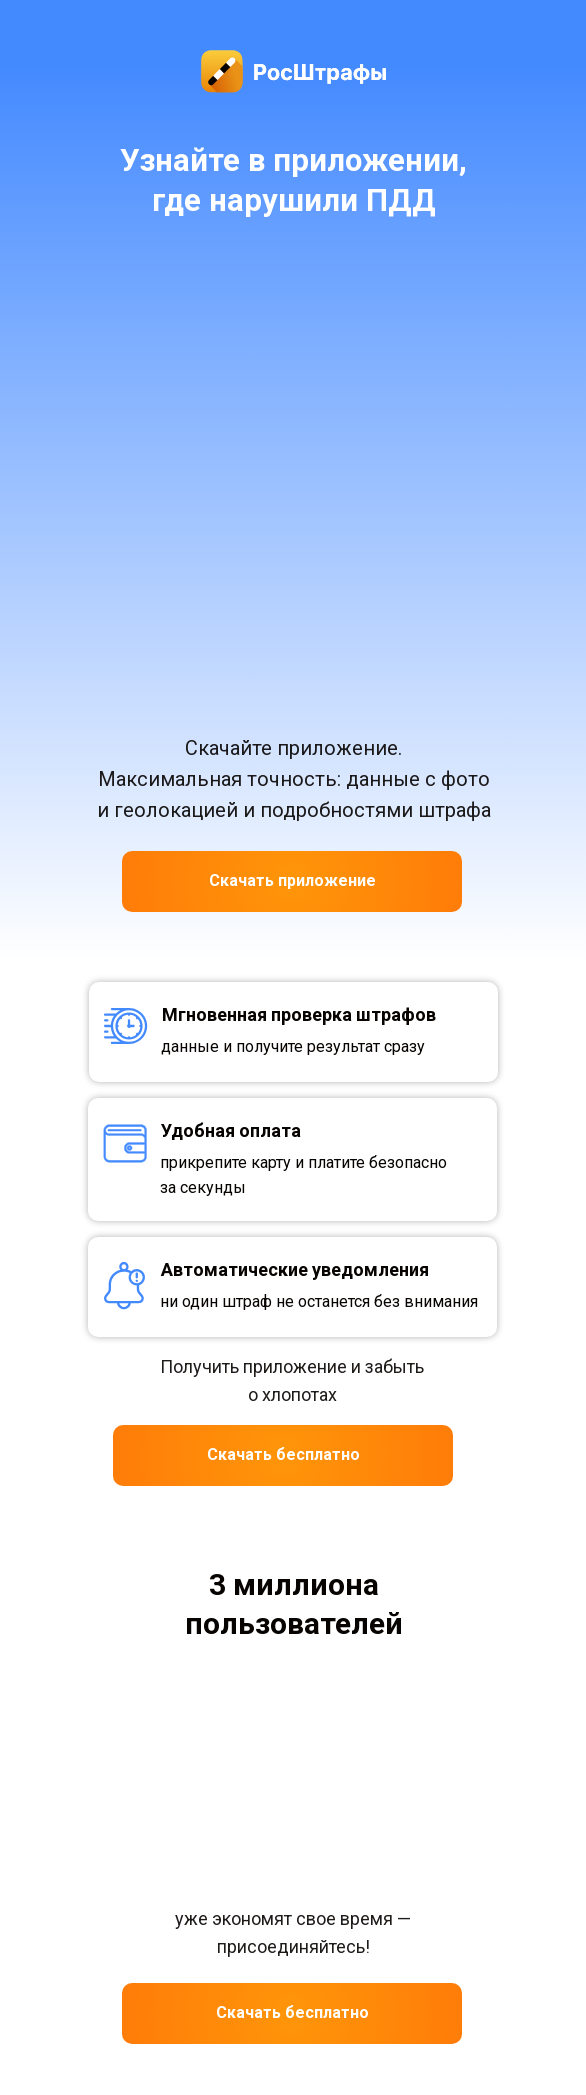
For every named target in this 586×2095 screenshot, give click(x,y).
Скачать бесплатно (283, 1454)
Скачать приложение (292, 880)
